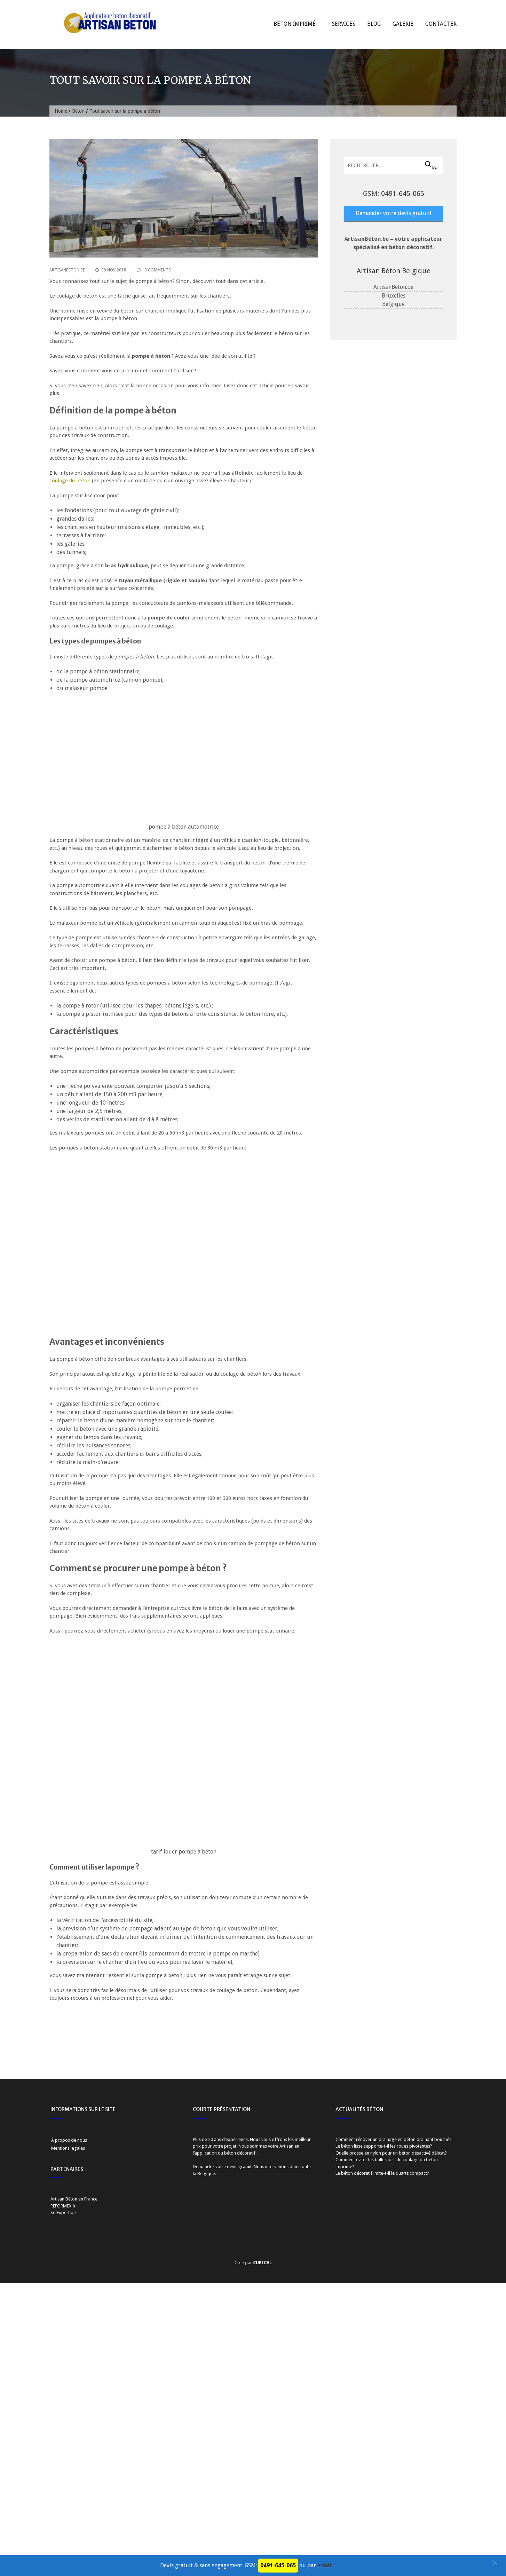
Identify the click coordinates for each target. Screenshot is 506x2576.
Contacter (441, 24)
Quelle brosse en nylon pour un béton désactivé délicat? (391, 2424)
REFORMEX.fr (63, 2477)
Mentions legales (68, 2420)
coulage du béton (69, 480)
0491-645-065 (402, 193)
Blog (374, 24)
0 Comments (154, 270)
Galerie (403, 24)
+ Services (341, 24)
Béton (78, 111)
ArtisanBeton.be (67, 270)
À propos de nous (69, 2411)
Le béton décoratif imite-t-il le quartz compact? (382, 2445)
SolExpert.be (63, 2484)
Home (61, 111)
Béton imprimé (295, 24)
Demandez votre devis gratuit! (393, 213)
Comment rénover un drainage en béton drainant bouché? (393, 2410)
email (324, 2565)
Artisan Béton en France (73, 2470)
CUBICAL (262, 2534)
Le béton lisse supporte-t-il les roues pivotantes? (383, 2417)
